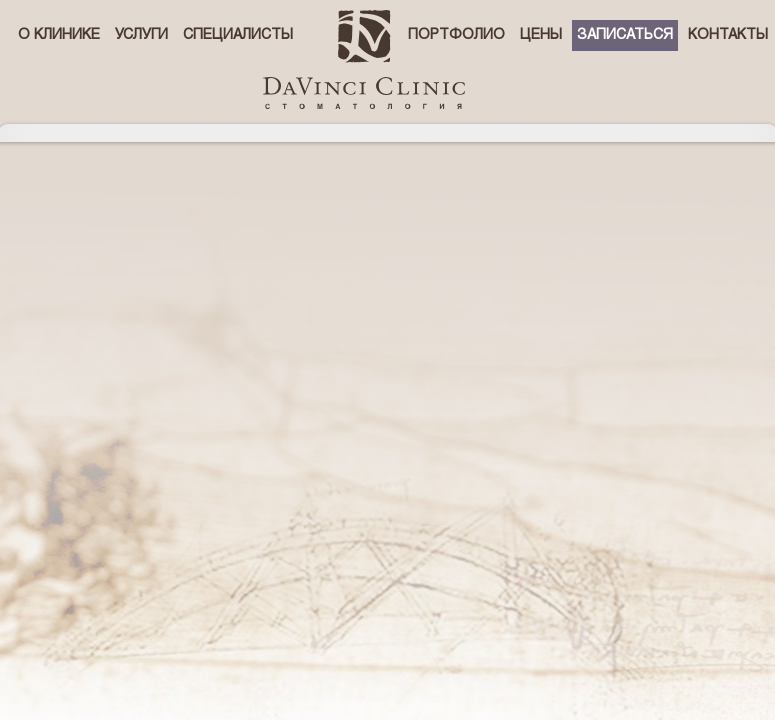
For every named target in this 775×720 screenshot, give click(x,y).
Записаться (625, 35)
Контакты (728, 35)
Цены (541, 35)
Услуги (141, 35)
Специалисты (238, 35)
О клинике (59, 35)
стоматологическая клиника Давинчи (364, 59)
